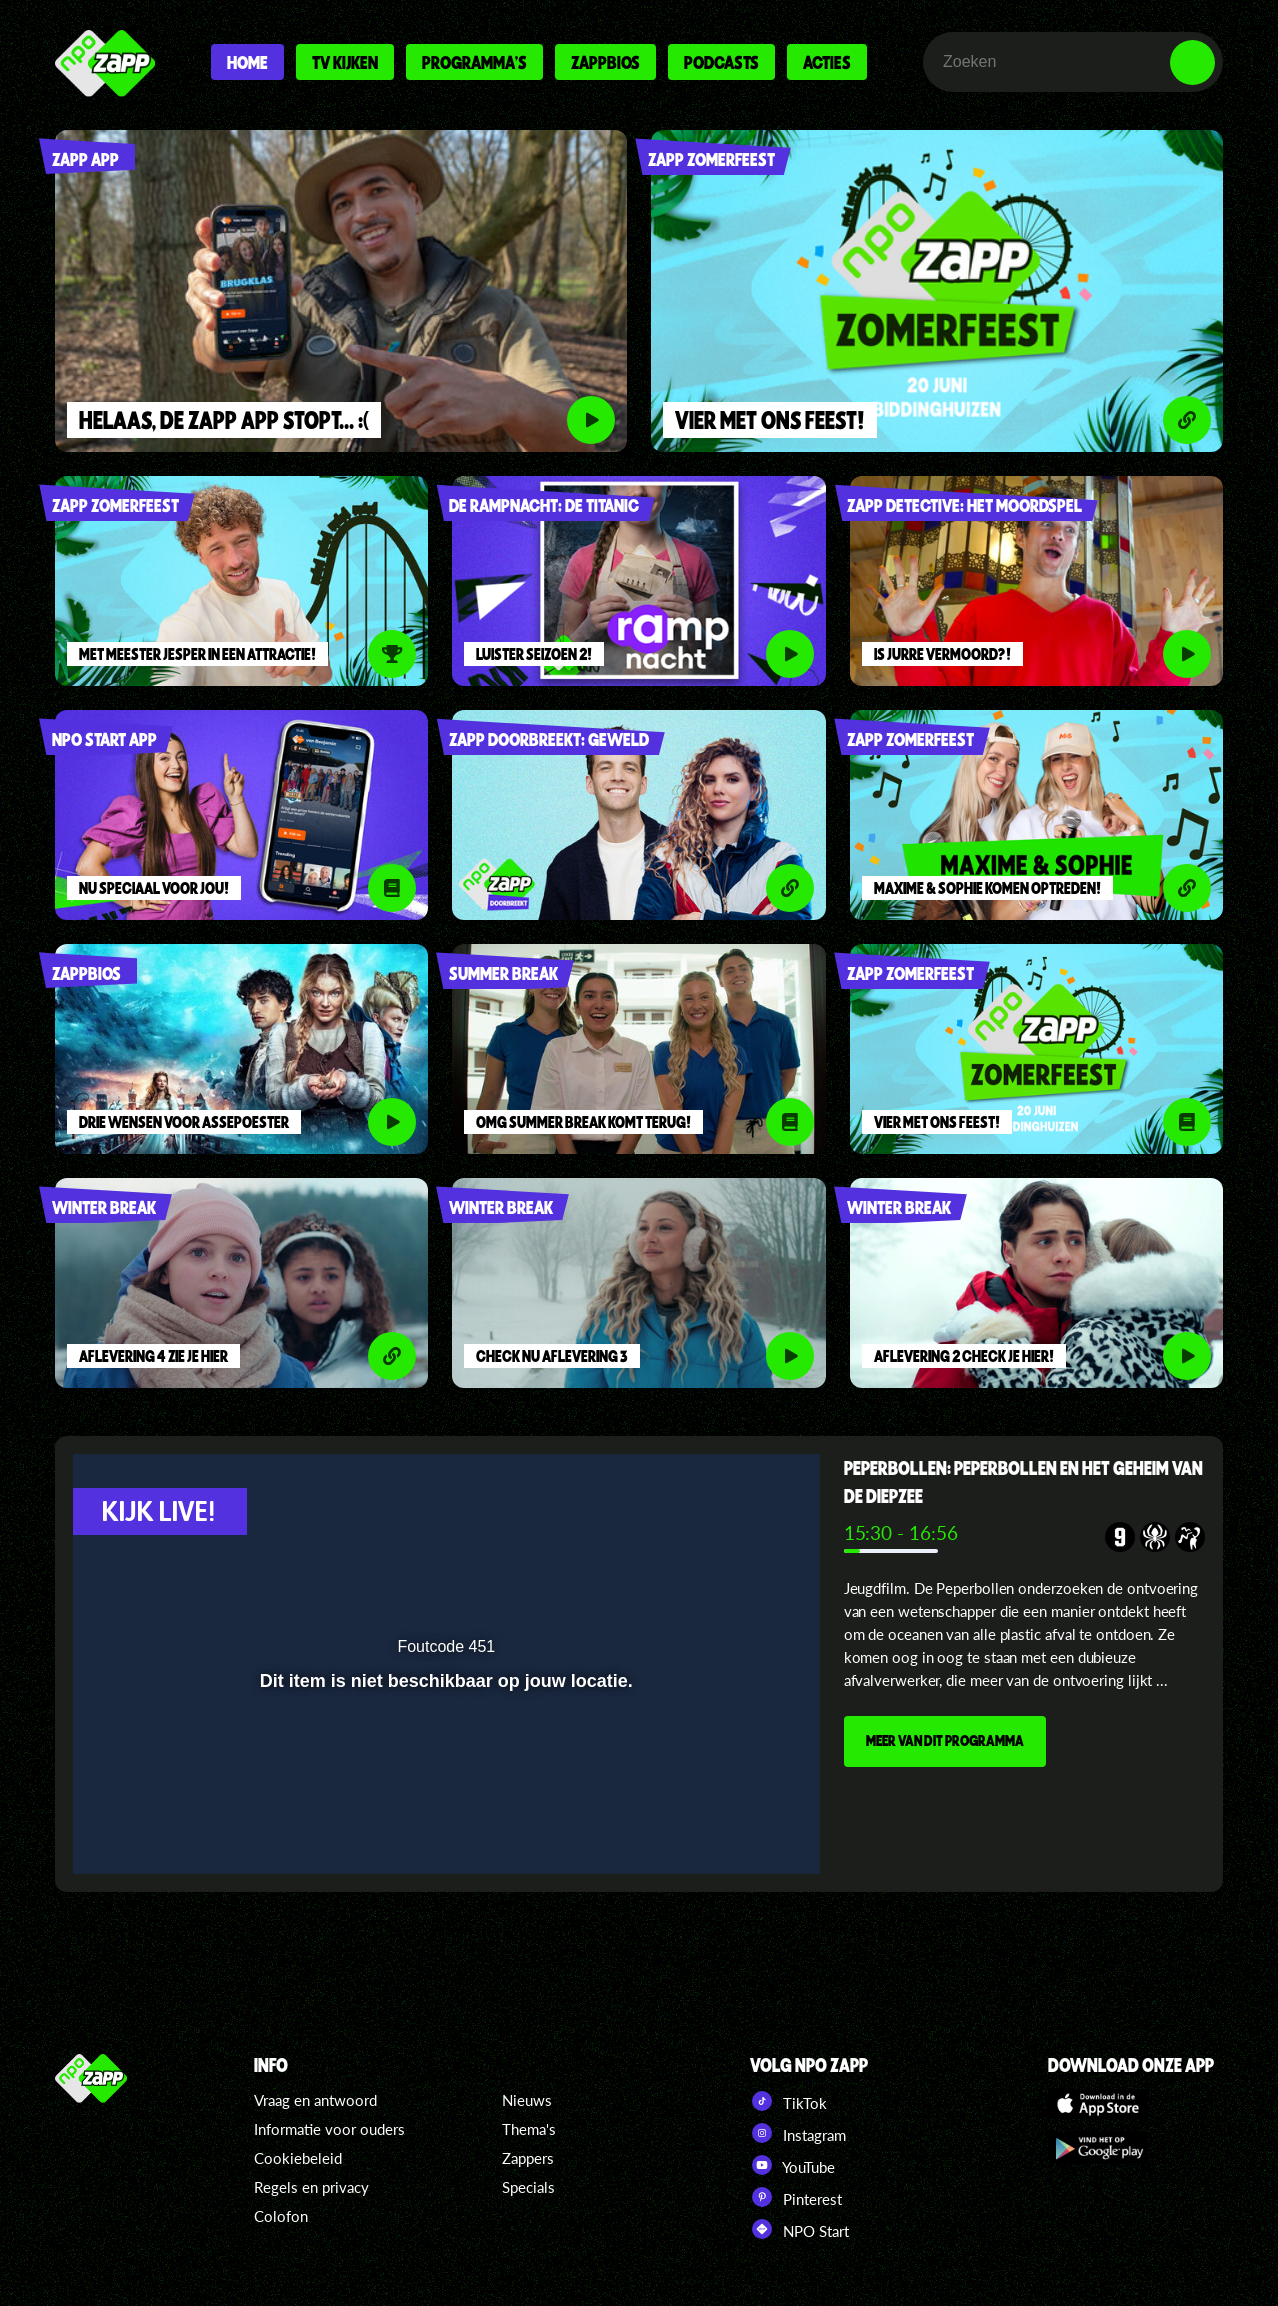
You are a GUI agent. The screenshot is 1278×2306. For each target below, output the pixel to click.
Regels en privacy (311, 2187)
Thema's (529, 2129)
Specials (528, 2187)
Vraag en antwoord (315, 2100)
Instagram (798, 2133)
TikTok (788, 2101)
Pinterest (796, 2197)
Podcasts (721, 62)
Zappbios (605, 62)
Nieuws (527, 2100)
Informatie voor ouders (329, 2129)
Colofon (281, 2216)
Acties (827, 62)
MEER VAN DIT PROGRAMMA (945, 1740)
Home (247, 62)
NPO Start (799, 2229)
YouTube (792, 2165)
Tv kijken (345, 62)
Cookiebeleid (298, 2158)
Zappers (528, 2158)
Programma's (474, 62)
